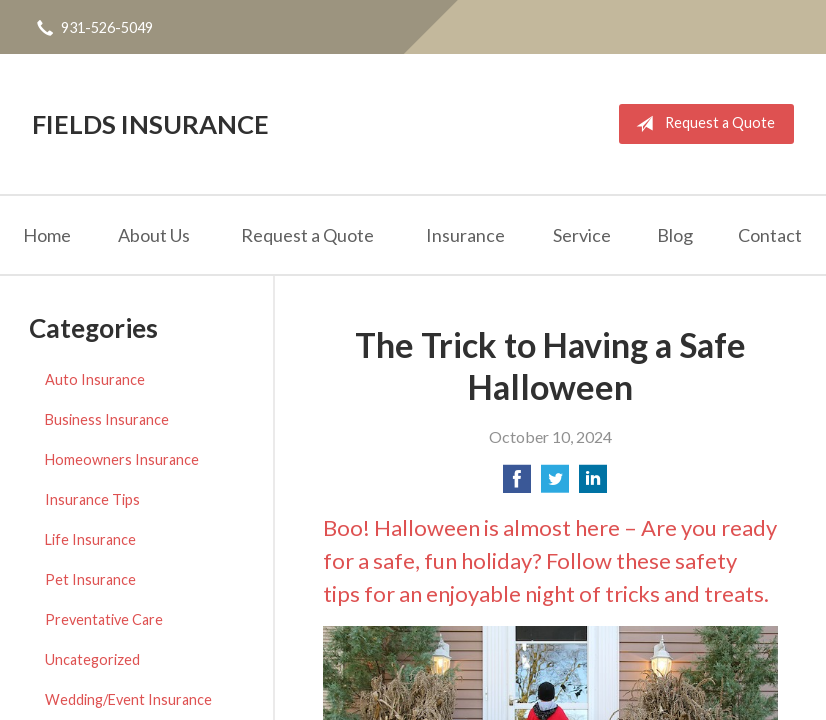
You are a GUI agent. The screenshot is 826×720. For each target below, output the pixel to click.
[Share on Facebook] (517, 484)
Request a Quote (701, 124)
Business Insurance (107, 419)
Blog (675, 235)
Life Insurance (90, 539)
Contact (770, 235)
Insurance (465, 235)
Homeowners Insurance (122, 459)
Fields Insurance (150, 124)
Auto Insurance (95, 379)
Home (47, 235)
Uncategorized (92, 659)
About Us (154, 235)
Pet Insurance (90, 579)
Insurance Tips (92, 499)
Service (582, 235)
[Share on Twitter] (555, 484)
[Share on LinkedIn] (593, 484)
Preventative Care (104, 619)
